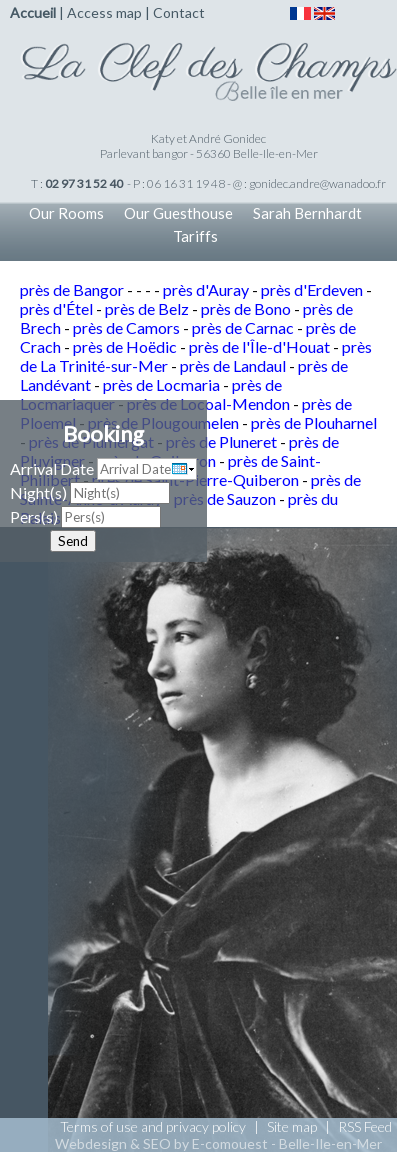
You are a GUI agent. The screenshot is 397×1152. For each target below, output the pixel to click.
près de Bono (246, 308)
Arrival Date (52, 468)
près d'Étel (56, 308)
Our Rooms (66, 213)
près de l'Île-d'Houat (259, 346)
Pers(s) (34, 516)
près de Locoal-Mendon (208, 403)
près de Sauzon (225, 498)
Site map (292, 1126)
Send (73, 541)
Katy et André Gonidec (208, 138)
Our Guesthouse (178, 213)
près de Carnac (243, 327)
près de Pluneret (221, 441)
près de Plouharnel (314, 422)
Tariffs (195, 236)
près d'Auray (206, 289)
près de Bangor (72, 289)
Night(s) (38, 492)
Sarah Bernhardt (307, 213)
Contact (179, 12)
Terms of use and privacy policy (153, 1126)
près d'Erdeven (312, 289)
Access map (104, 12)
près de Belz (147, 308)
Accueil (33, 12)
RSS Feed (365, 1126)
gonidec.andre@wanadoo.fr (317, 183)
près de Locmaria (161, 384)
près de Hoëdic (125, 346)
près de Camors (126, 327)
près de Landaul (233, 365)
